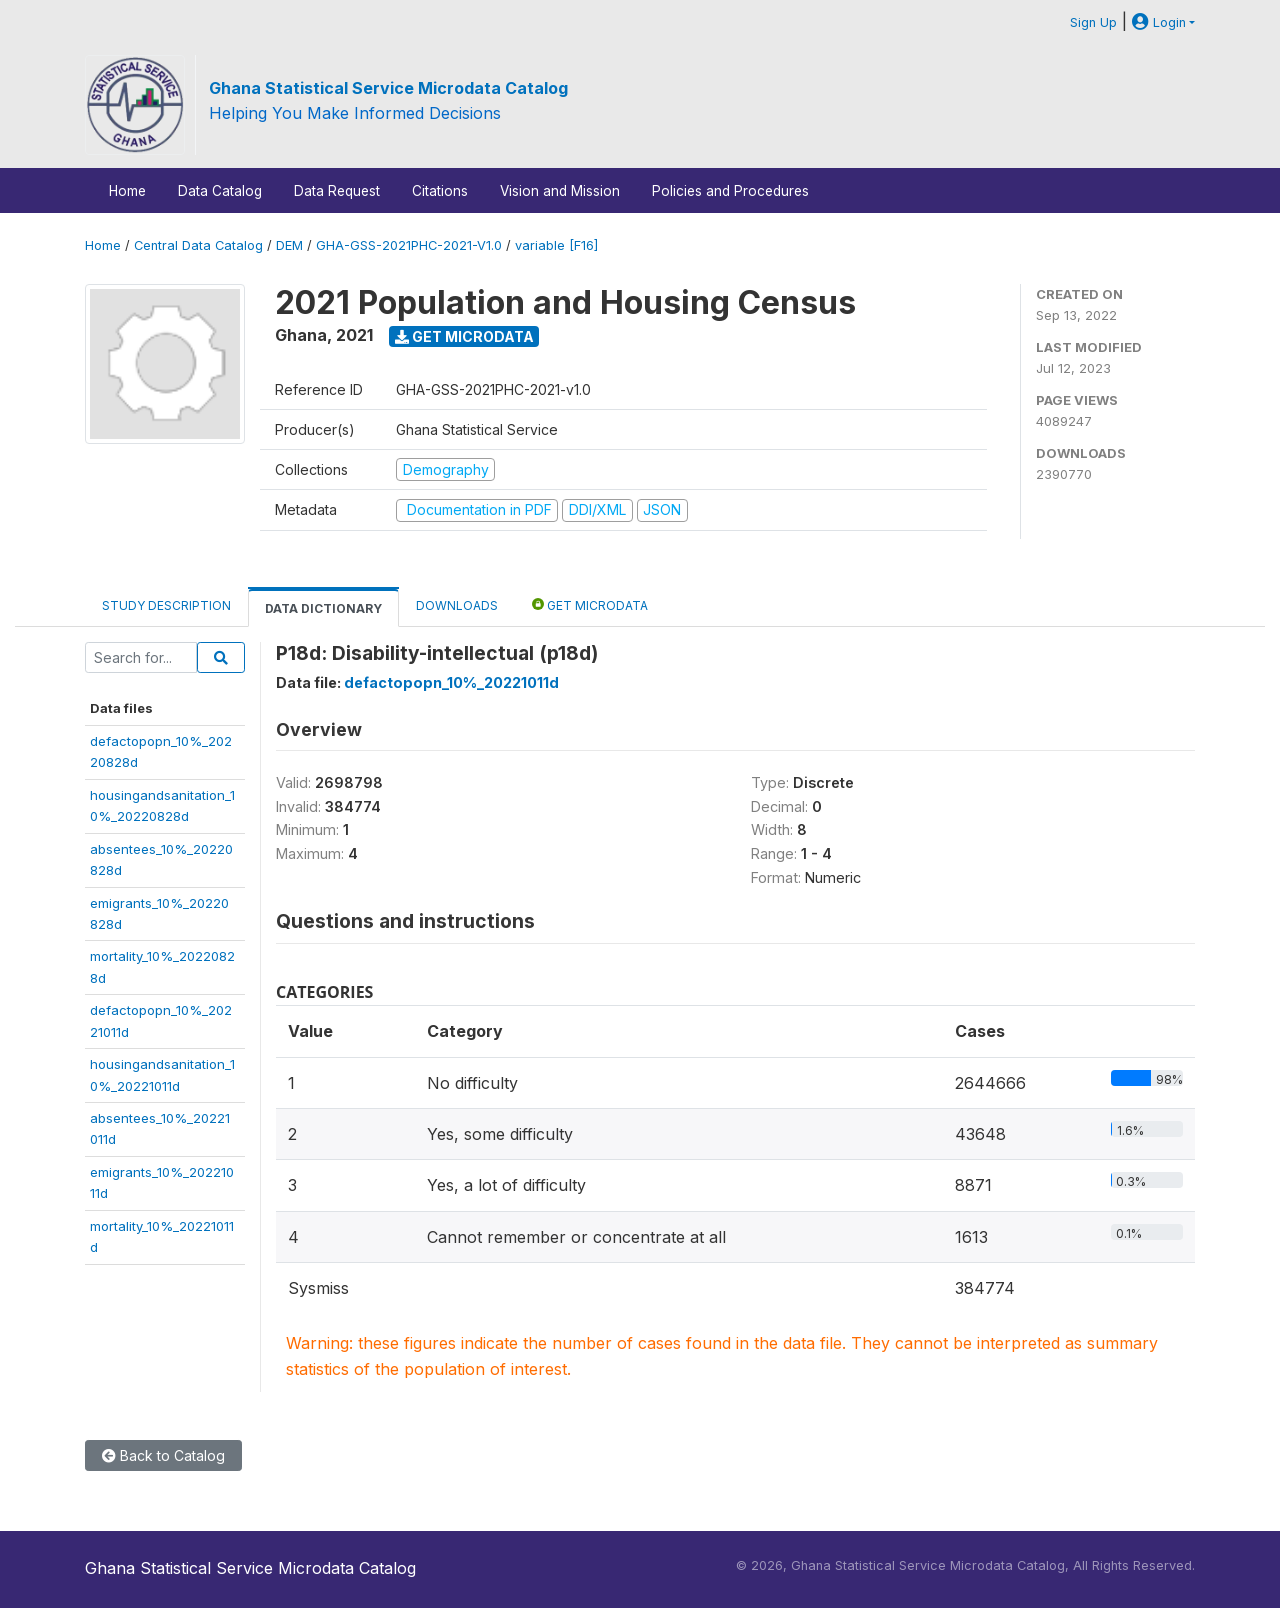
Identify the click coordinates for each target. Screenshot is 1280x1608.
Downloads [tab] (457, 605)
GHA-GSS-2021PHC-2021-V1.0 (409, 245)
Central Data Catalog (198, 245)
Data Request (337, 191)
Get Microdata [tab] (590, 604)
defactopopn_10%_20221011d (451, 682)
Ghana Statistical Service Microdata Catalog (388, 88)
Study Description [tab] (166, 605)
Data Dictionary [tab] (323, 608)
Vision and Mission (560, 191)
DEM (289, 245)
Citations (440, 191)
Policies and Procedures (730, 191)
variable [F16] (556, 245)
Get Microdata (464, 336)
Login (1159, 22)
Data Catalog (220, 191)
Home (127, 191)
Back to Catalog (163, 1455)
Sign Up (1093, 22)
